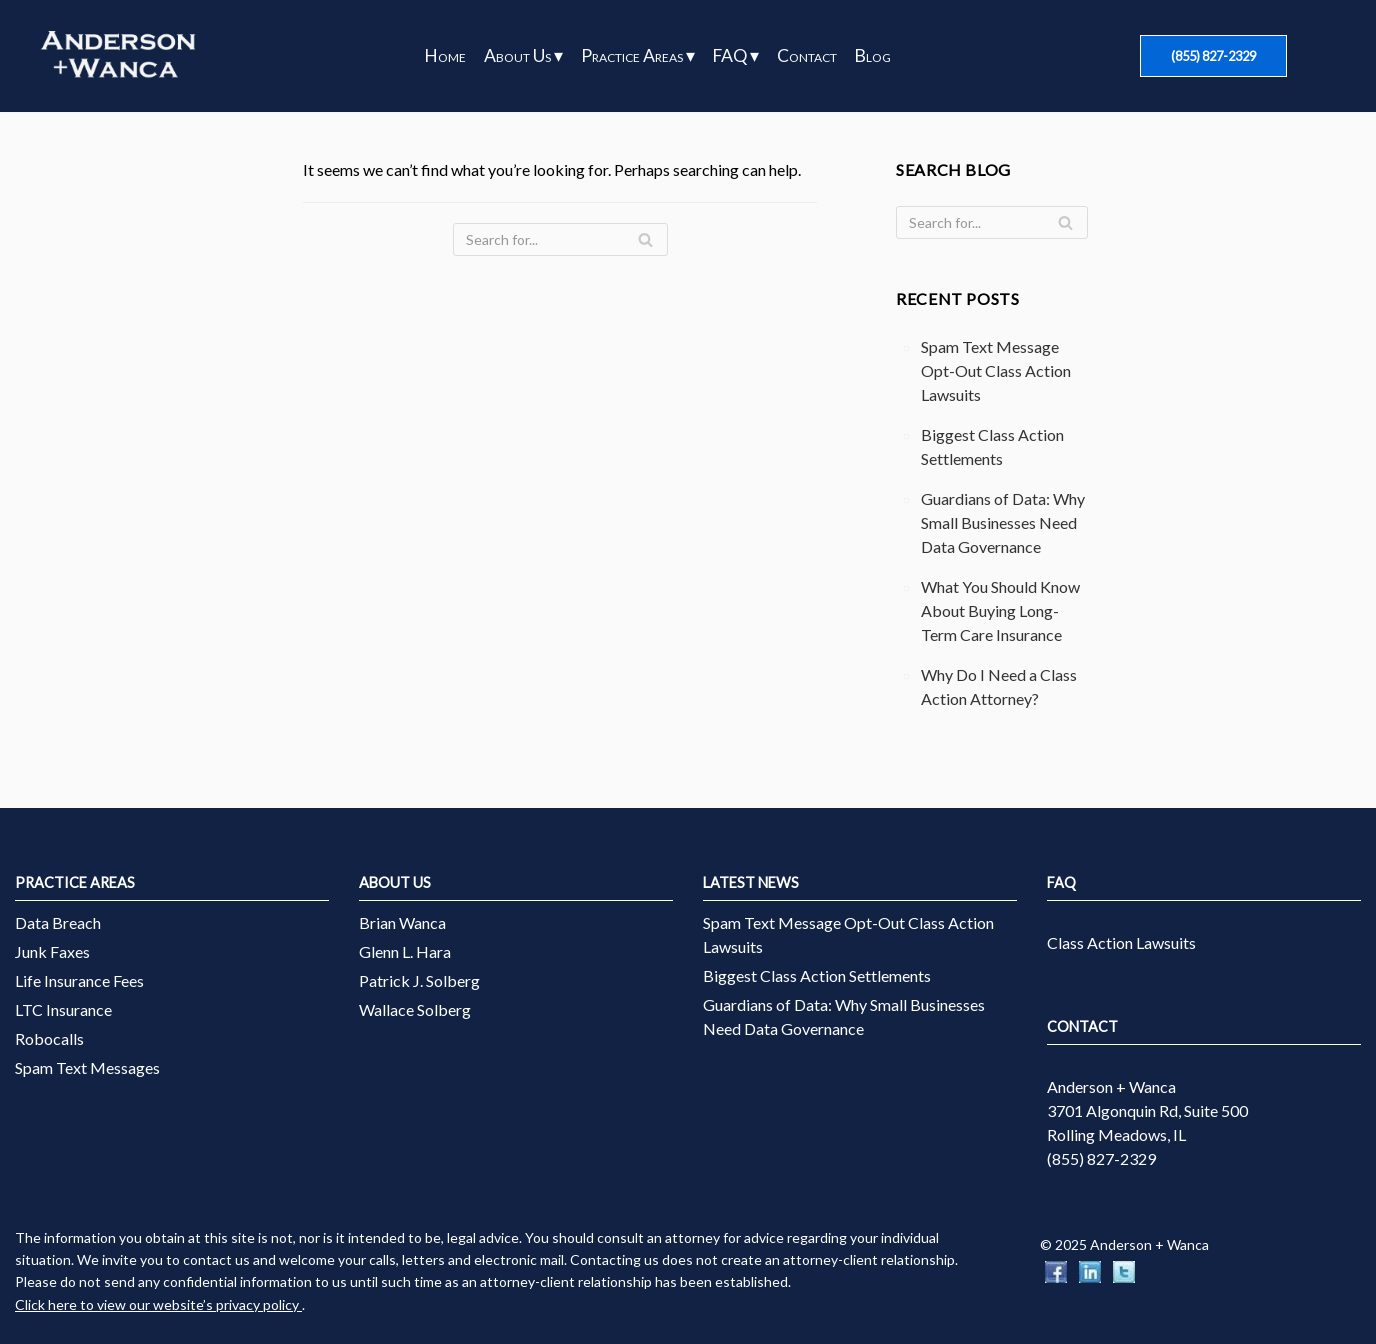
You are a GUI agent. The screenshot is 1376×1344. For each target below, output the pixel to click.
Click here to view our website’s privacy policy (158, 1304)
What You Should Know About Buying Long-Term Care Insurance (1000, 610)
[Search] (560, 239)
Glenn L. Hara (405, 951)
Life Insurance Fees (79, 980)
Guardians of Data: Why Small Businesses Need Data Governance (1003, 522)
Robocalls (49, 1038)
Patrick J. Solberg (419, 980)
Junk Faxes (52, 951)
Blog (872, 55)
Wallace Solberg (415, 1009)
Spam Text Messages (87, 1067)
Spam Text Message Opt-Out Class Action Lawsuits (996, 370)
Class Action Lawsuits (1121, 942)
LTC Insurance (63, 1009)
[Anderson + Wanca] (117, 56)
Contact (807, 55)
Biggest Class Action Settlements (817, 975)
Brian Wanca (402, 922)
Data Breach (58, 922)
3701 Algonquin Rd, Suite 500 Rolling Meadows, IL (1147, 1122)
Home (445, 55)
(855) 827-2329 (1213, 56)
